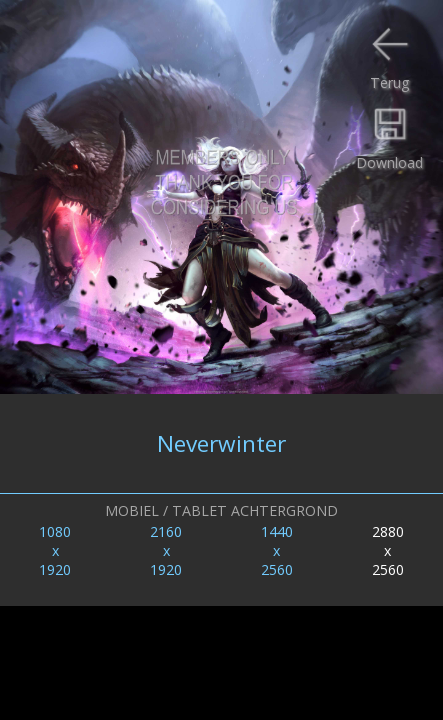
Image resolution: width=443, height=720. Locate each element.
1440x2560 (277, 550)
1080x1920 (55, 550)
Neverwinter (221, 443)
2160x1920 (166, 550)
